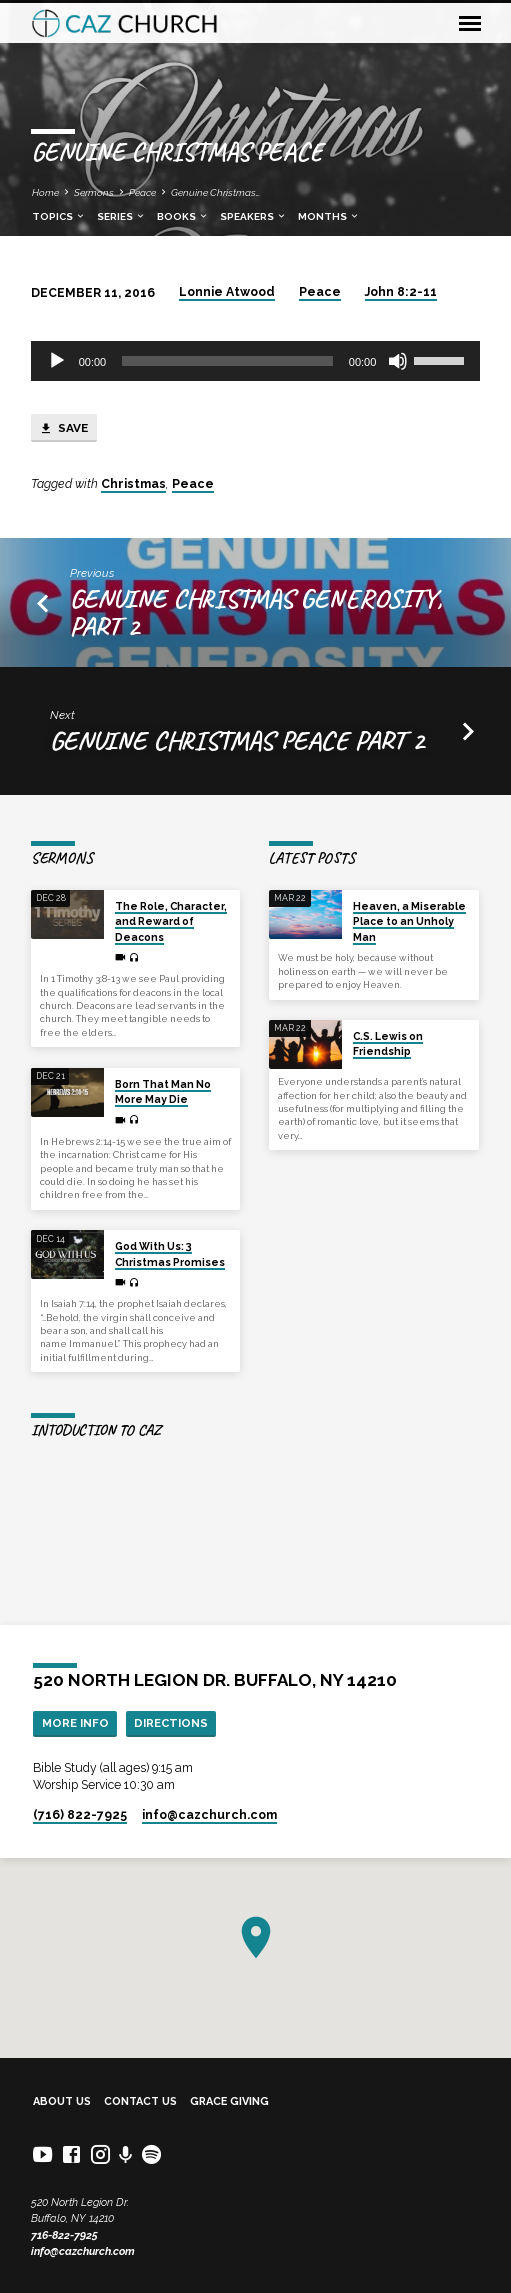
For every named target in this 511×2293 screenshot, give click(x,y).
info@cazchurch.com (83, 2251)
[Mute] (398, 361)
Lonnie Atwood (227, 292)
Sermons (94, 192)
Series (121, 216)
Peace (142, 192)
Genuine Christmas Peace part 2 (237, 740)
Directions (171, 1723)
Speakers (253, 216)
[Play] (57, 361)
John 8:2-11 (401, 292)
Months (329, 216)
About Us (62, 2101)
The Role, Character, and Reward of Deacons (171, 921)
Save (63, 429)
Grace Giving (229, 2101)
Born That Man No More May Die (163, 1091)
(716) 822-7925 (80, 1815)
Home (45, 192)
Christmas (133, 484)
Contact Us (140, 2101)
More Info (75, 1723)
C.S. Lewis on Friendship (388, 1043)
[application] (256, 361)
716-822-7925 (64, 2235)
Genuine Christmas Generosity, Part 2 (256, 612)
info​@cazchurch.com (209, 1815)
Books (183, 216)
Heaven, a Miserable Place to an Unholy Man (409, 921)
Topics (59, 216)
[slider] (227, 361)
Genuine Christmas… (215, 192)
